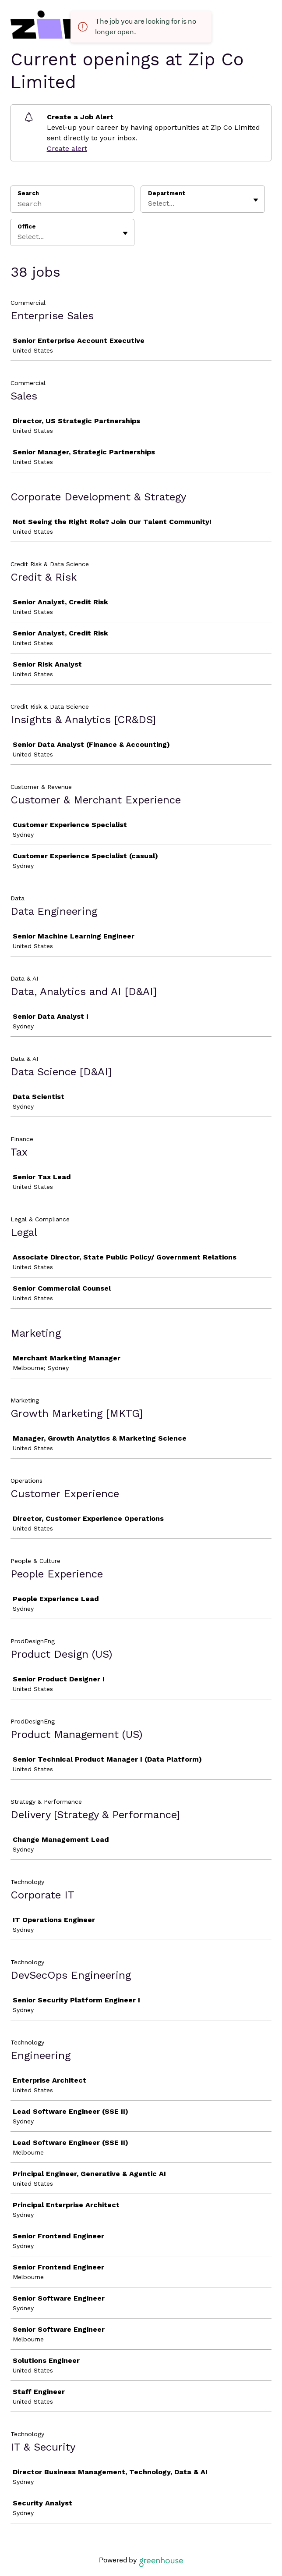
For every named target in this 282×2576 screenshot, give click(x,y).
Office (27, 226)
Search (28, 193)
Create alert (67, 148)
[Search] (72, 204)
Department (166, 193)
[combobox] (149, 203)
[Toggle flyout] (255, 200)
